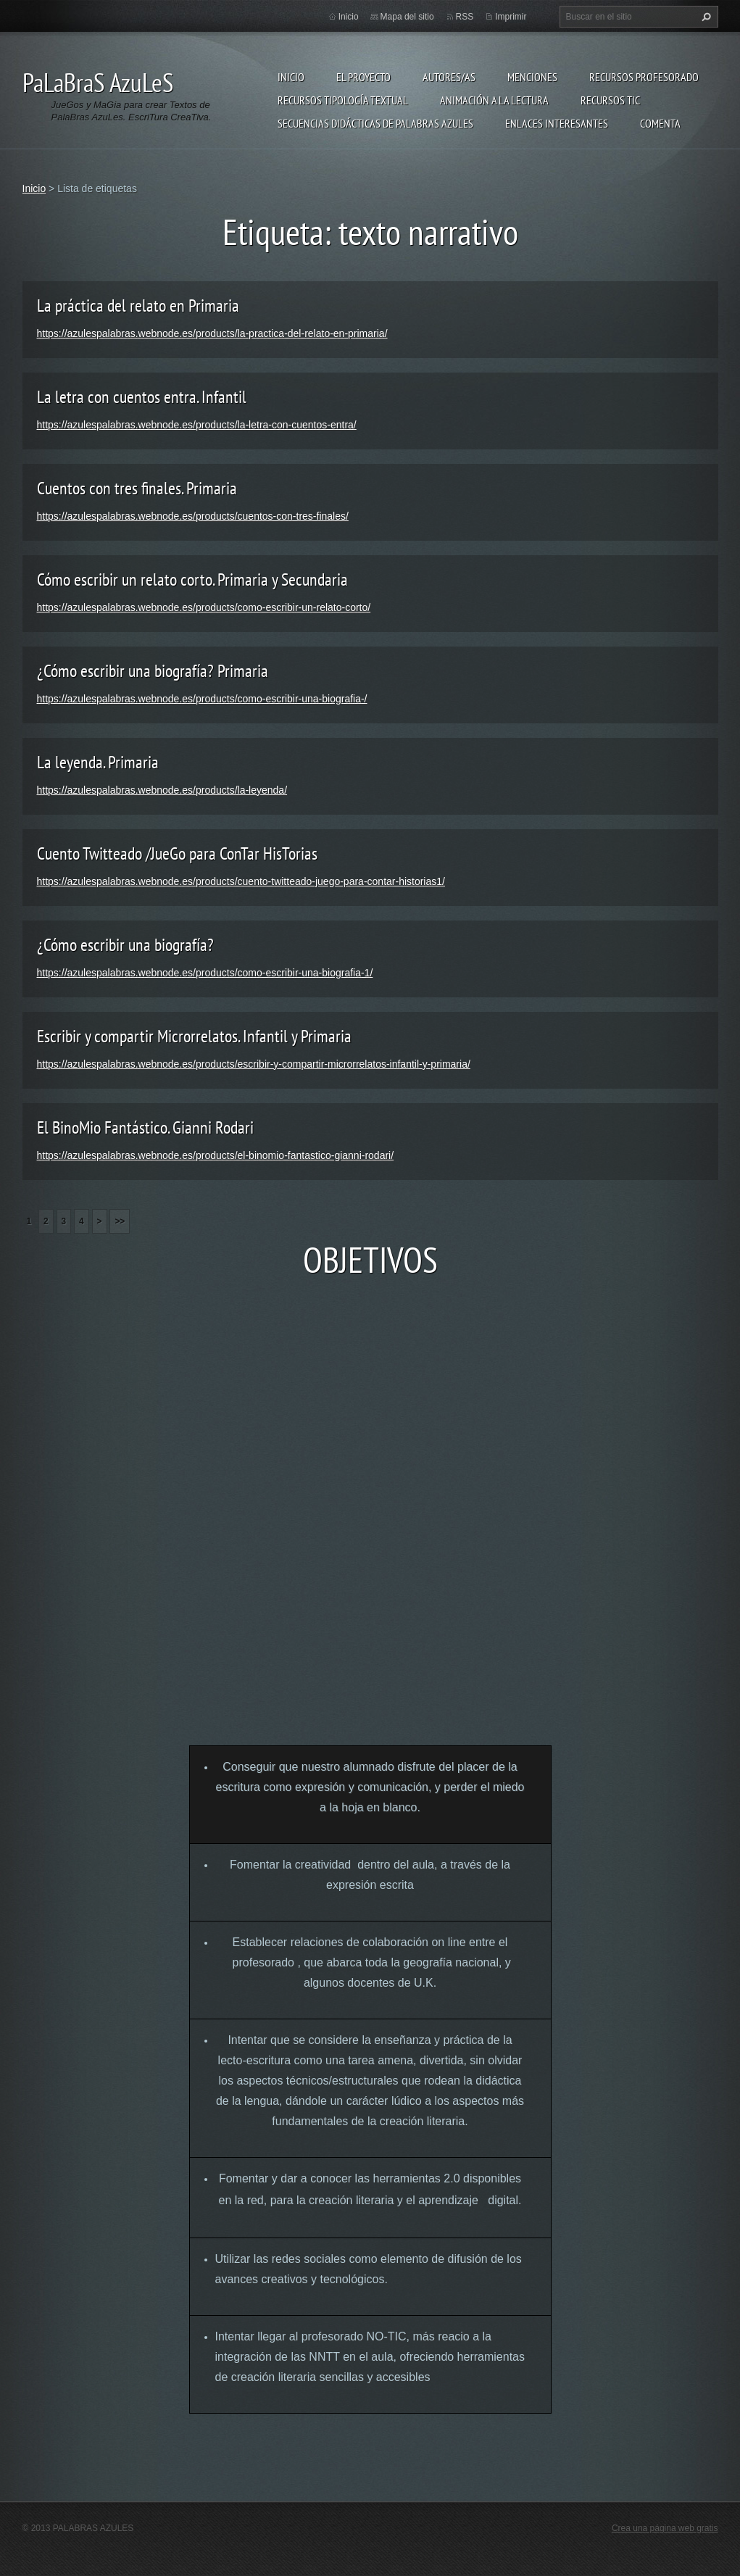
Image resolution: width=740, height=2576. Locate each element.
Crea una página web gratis (665, 2528)
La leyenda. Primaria (98, 762)
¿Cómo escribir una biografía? (125, 945)
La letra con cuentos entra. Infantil (141, 397)
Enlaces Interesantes (556, 123)
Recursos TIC (610, 100)
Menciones (532, 77)
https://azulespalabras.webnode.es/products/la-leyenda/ (162, 790)
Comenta (660, 123)
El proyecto (363, 77)
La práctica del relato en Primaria (138, 305)
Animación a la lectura (494, 100)
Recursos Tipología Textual (343, 100)
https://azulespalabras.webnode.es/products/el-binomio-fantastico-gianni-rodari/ (215, 1155)
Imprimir (510, 17)
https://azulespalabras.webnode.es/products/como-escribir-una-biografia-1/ (205, 973)
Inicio (291, 77)
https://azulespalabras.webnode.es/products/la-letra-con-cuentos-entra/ (197, 425)
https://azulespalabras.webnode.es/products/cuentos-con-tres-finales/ (193, 516)
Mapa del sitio (407, 17)
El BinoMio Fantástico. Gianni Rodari (145, 1127)
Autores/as (449, 77)
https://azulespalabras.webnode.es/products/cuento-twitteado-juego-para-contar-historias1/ (241, 881)
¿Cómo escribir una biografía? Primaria (152, 671)
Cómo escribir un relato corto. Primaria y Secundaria (192, 579)
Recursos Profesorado (644, 77)
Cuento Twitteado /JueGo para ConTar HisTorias (177, 853)
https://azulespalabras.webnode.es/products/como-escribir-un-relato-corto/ (204, 607)
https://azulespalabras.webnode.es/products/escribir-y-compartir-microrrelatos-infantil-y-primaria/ (253, 1064)
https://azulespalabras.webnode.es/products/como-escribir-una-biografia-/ (202, 699)
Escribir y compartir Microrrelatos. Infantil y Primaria (194, 1036)
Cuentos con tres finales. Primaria (137, 488)
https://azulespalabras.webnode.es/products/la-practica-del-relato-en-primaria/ (212, 333)
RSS (465, 17)
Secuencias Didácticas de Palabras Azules (375, 123)
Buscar (704, 17)
